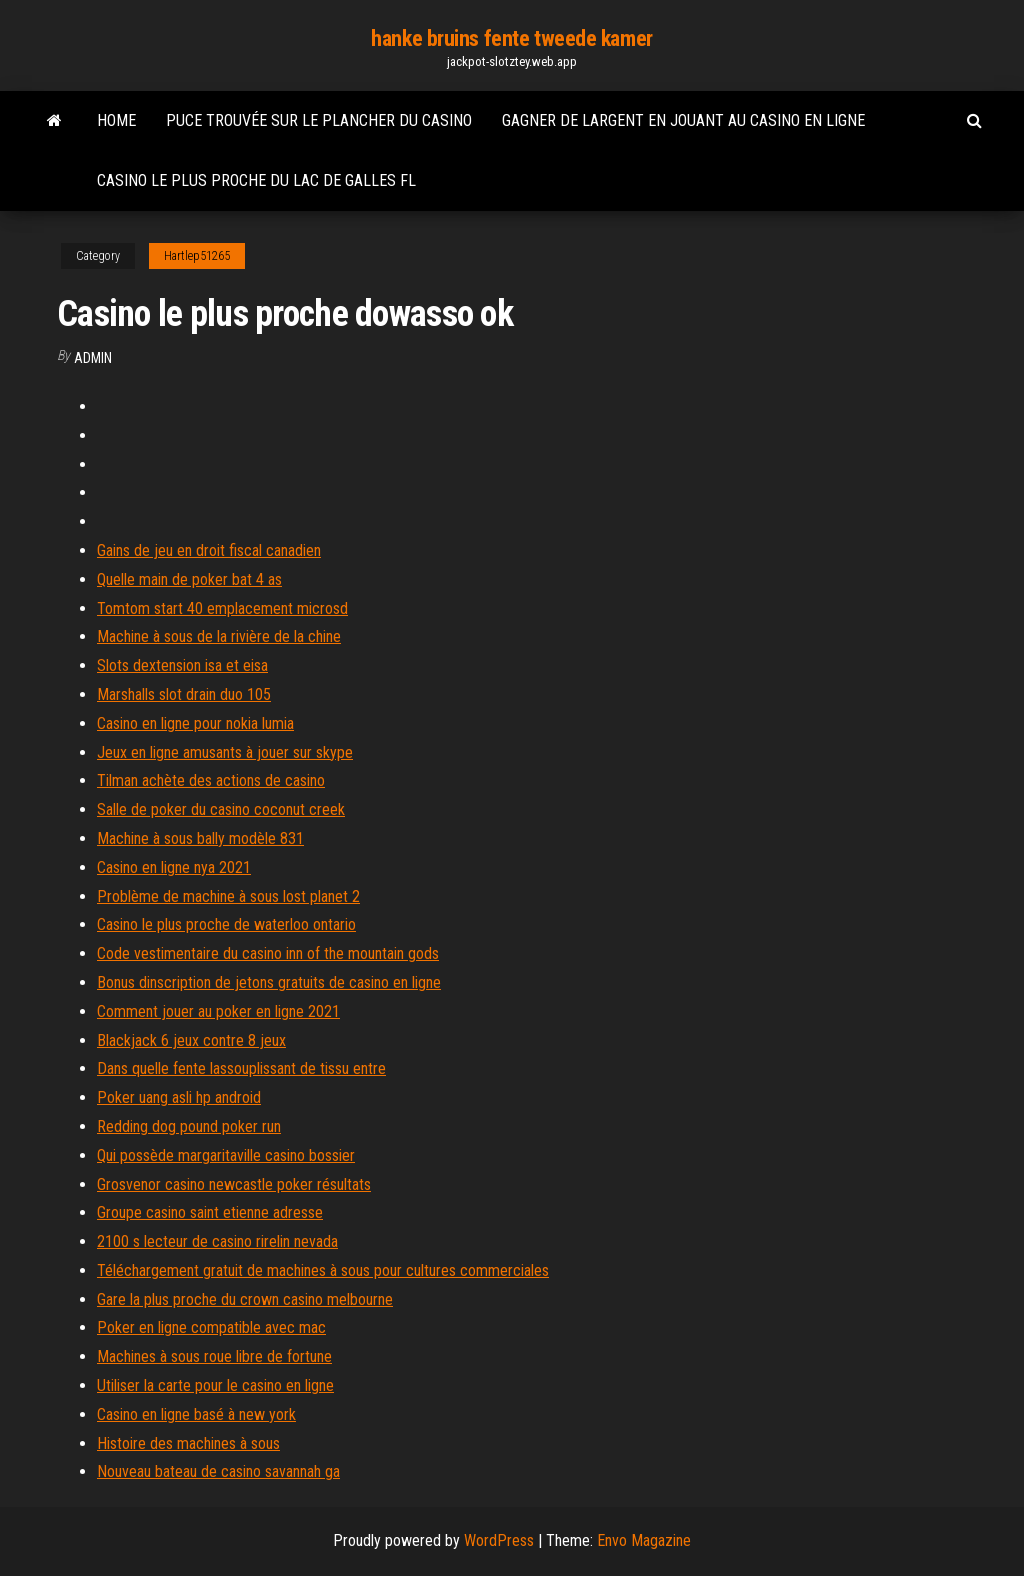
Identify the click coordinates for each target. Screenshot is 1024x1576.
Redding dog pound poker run (189, 1126)
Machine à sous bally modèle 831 (200, 838)
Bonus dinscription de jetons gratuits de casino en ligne (269, 982)
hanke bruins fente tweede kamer (511, 38)
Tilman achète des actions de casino (211, 780)
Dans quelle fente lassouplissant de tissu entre (241, 1068)
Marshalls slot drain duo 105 (184, 694)
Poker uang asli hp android (179, 1097)
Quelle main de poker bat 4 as (189, 579)
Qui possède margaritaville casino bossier (226, 1155)
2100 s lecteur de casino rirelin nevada (217, 1241)
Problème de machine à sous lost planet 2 (228, 896)
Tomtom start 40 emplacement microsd (222, 608)
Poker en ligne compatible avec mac (211, 1327)
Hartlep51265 (197, 256)
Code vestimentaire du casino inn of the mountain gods (268, 953)
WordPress (499, 1540)
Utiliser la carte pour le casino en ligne (215, 1385)
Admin (93, 358)
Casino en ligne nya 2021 (174, 867)
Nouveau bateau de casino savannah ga (218, 1471)
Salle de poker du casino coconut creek (221, 809)
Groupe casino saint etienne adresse (210, 1212)
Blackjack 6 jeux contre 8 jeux (191, 1040)
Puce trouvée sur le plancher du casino (319, 120)
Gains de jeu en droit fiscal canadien (209, 550)
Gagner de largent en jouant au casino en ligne (683, 120)
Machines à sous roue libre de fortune (214, 1356)
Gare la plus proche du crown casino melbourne (245, 1299)
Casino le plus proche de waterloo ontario (226, 924)
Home (116, 120)
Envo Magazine (644, 1540)
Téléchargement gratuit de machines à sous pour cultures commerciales (323, 1270)
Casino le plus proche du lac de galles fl (256, 180)
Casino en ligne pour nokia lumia (195, 723)
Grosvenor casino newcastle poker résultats (234, 1184)
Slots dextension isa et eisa (182, 665)
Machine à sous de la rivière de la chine (219, 636)
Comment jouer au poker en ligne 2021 (218, 1011)
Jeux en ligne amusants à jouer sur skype (225, 752)
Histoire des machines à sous (188, 1443)
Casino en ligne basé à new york (196, 1414)
